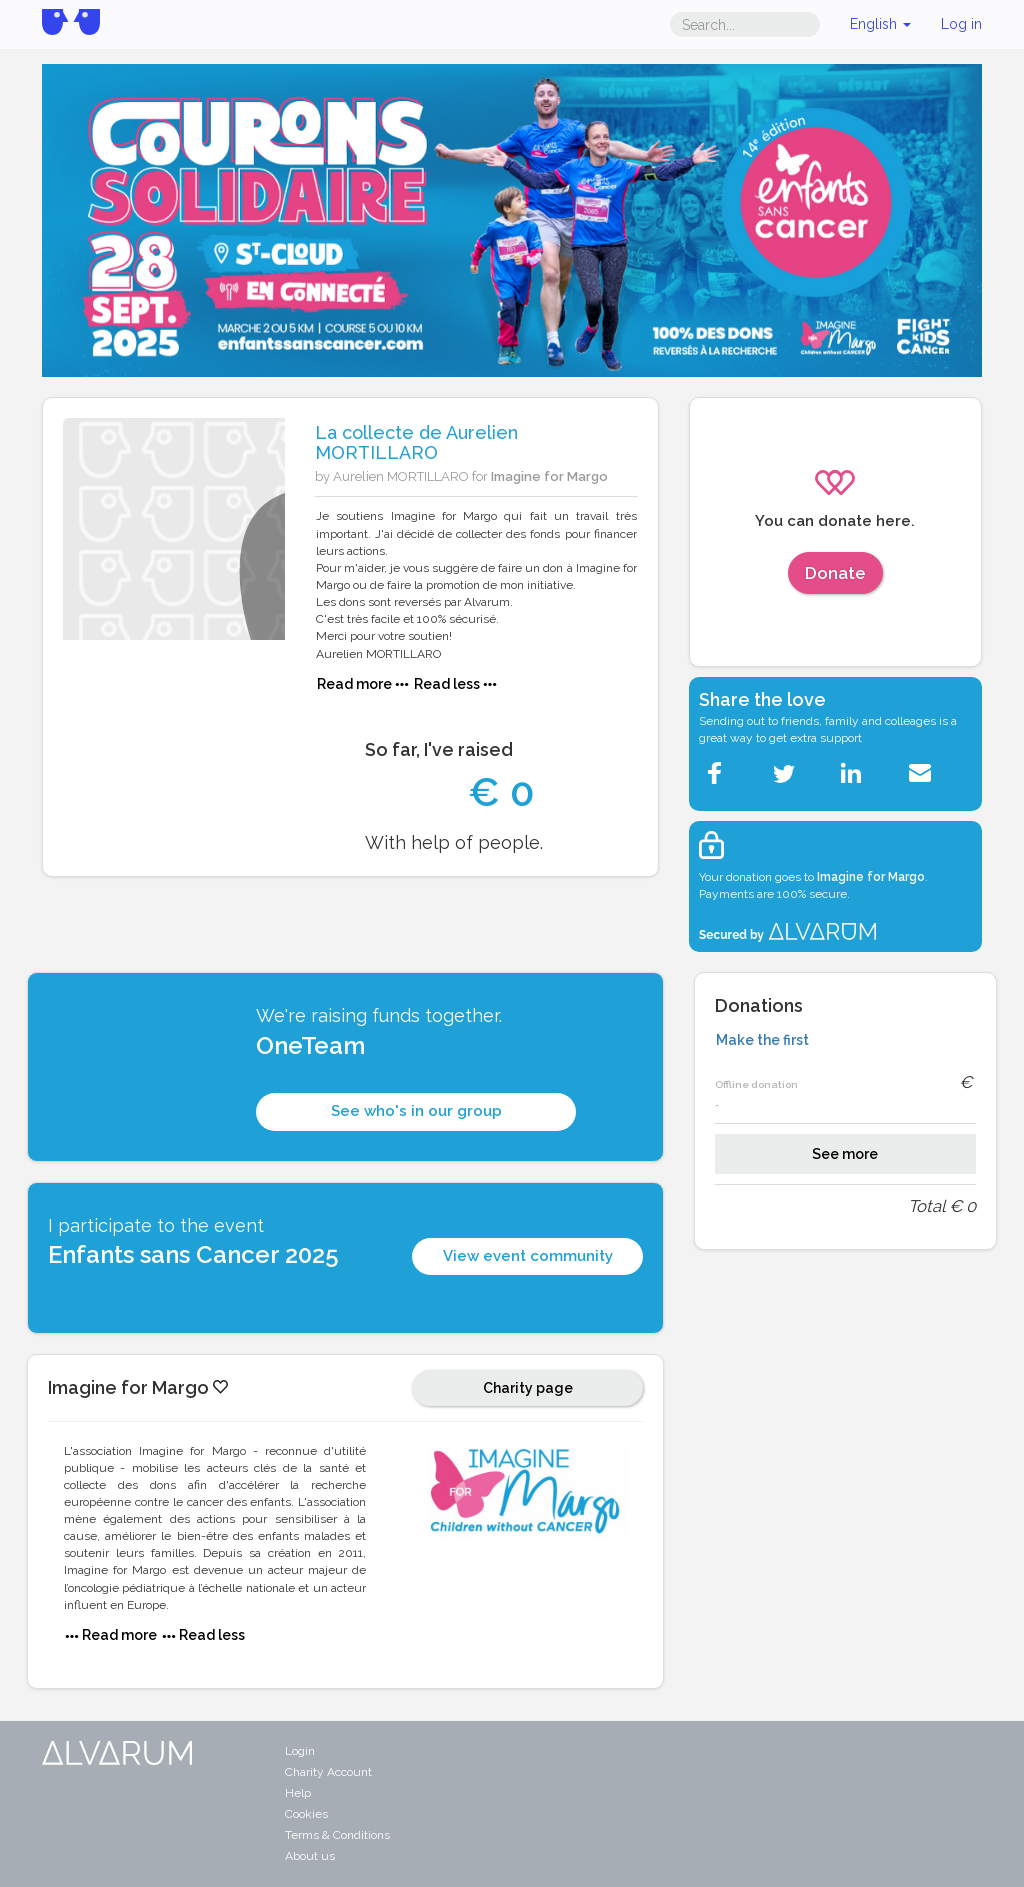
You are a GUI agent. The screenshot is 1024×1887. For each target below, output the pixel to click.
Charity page (528, 1388)
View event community (528, 1256)
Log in (961, 24)
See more (845, 1154)
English (880, 24)
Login (300, 1751)
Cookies (306, 1814)
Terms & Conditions (337, 1835)
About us (310, 1856)
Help (298, 1793)
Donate (835, 573)
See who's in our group (416, 1111)
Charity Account (328, 1772)
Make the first (762, 1040)
